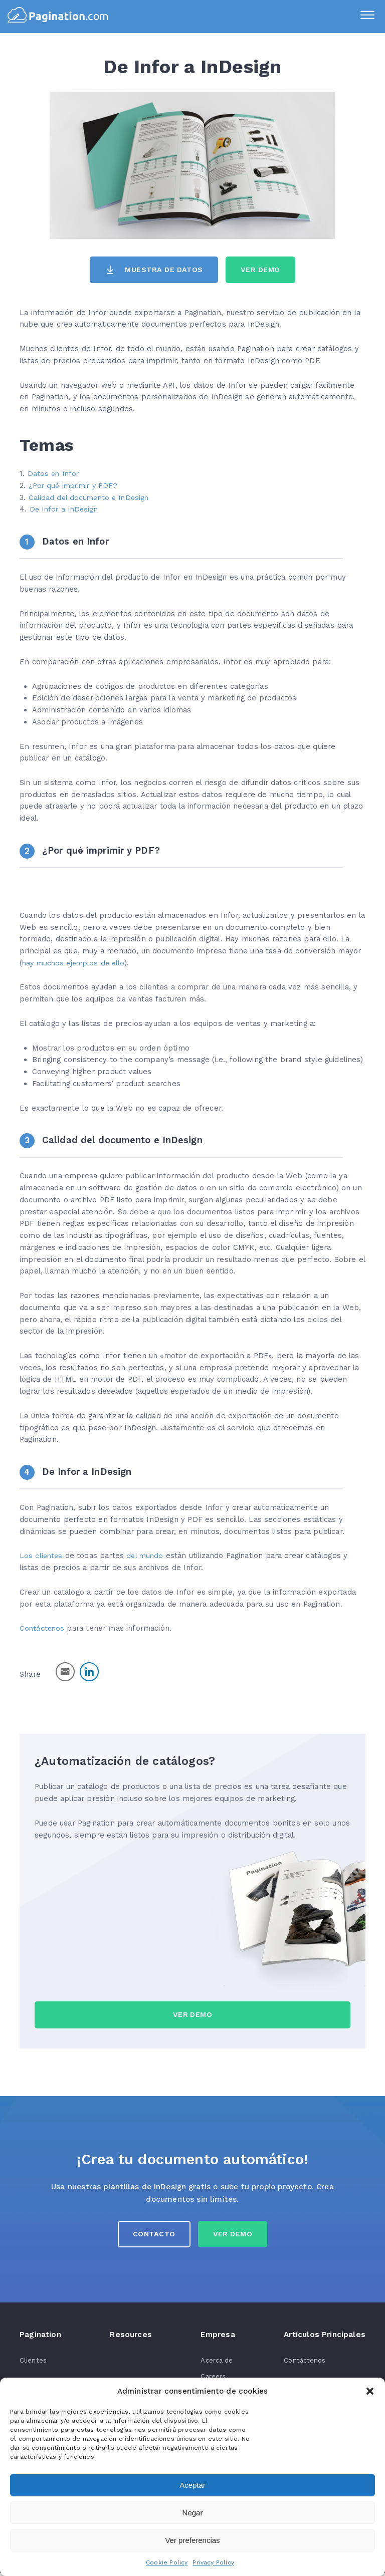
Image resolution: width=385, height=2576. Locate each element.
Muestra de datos (163, 269)
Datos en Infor (54, 473)
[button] (370, 2391)
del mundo (147, 1556)
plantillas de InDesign (144, 2187)
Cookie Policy (166, 2562)
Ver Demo (261, 269)
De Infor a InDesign (65, 509)
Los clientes (42, 1556)
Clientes (33, 2363)
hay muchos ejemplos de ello (76, 962)
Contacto (153, 2236)
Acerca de (218, 2363)
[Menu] (365, 16)
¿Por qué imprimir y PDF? (75, 485)
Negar (192, 2512)
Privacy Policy (213, 2562)
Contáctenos (43, 1628)
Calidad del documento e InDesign (91, 497)
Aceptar (192, 2485)
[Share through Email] (65, 1672)
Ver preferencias (192, 2540)
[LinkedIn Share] (89, 1672)
